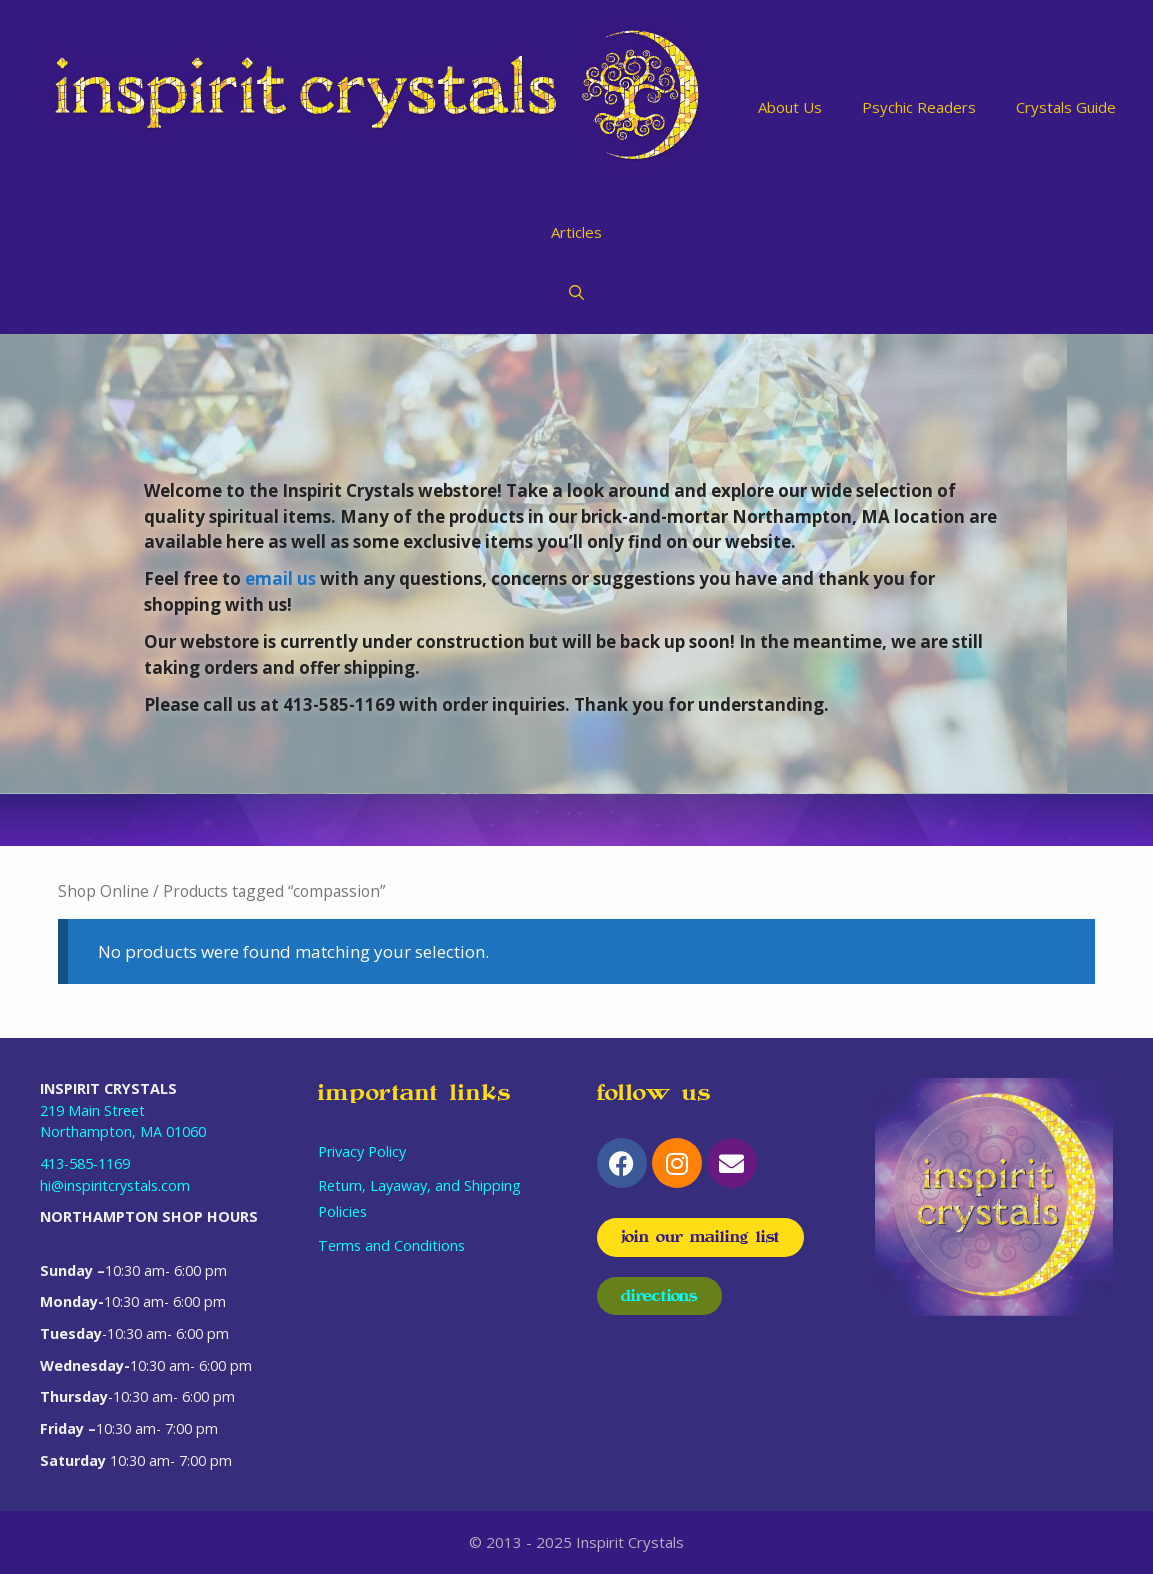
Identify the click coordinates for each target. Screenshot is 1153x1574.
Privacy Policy (362, 1151)
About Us (790, 107)
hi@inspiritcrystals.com (115, 1185)
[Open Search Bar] (576, 292)
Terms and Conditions (391, 1245)
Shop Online (103, 891)
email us (280, 578)
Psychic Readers (919, 107)
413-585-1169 (85, 1163)
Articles (576, 232)
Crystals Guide (1066, 107)
